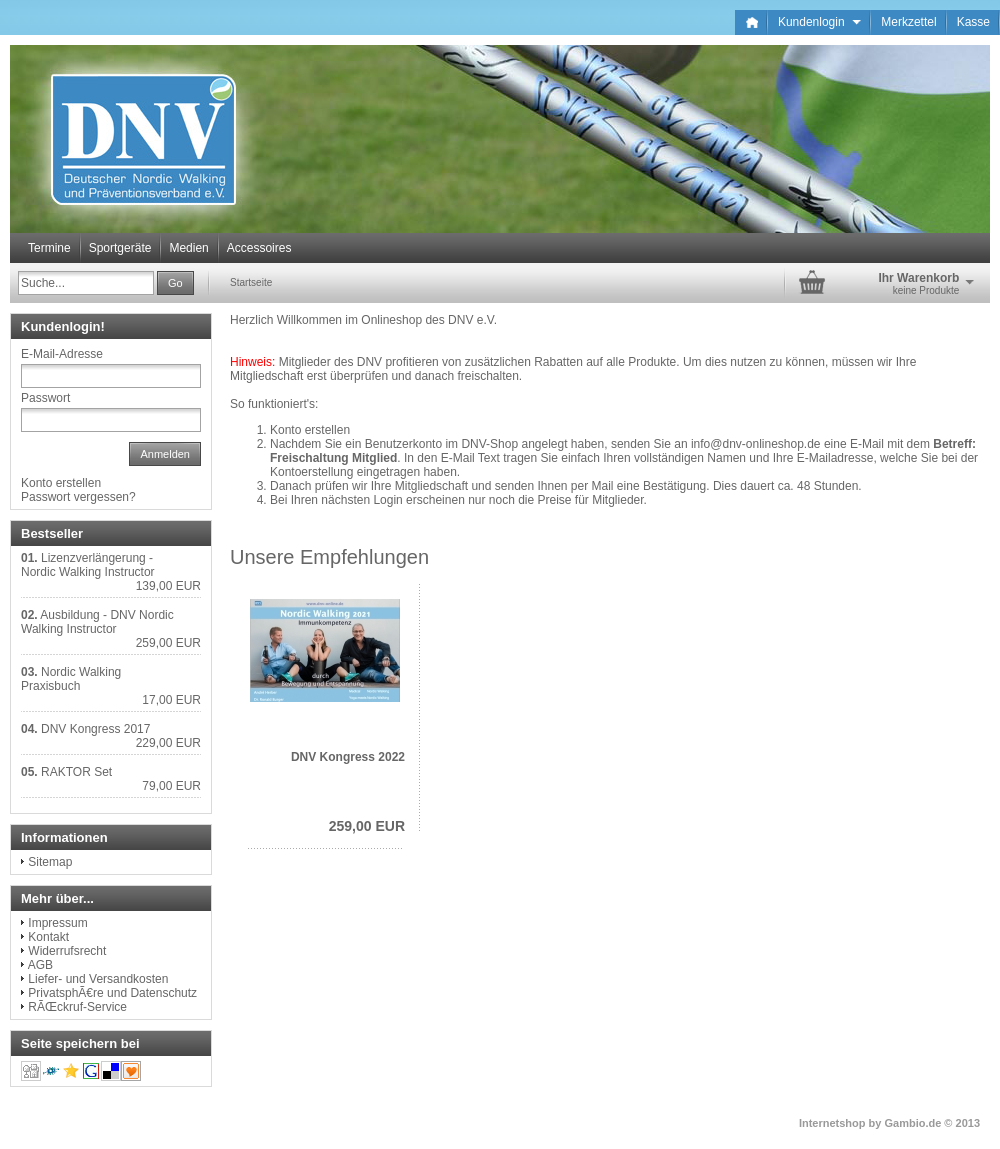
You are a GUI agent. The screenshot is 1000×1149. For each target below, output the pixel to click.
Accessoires (259, 248)
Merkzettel (908, 22)
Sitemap (50, 862)
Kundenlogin (819, 22)
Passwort (45, 398)
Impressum (57, 923)
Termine (49, 248)
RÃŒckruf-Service (77, 1007)
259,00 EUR (367, 826)
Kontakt (48, 937)
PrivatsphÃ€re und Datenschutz (112, 993)
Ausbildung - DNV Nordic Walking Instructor (97, 622)
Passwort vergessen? (78, 497)
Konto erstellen (310, 430)
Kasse (973, 22)
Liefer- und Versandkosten (98, 979)
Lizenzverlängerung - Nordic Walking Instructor (88, 565)
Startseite (251, 282)
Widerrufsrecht (67, 951)
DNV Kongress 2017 (95, 729)
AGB (40, 965)
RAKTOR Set (76, 772)
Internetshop (832, 1123)
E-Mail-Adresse (62, 354)
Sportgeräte (120, 248)
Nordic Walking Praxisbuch (71, 679)
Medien (188, 248)
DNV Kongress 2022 (348, 757)
